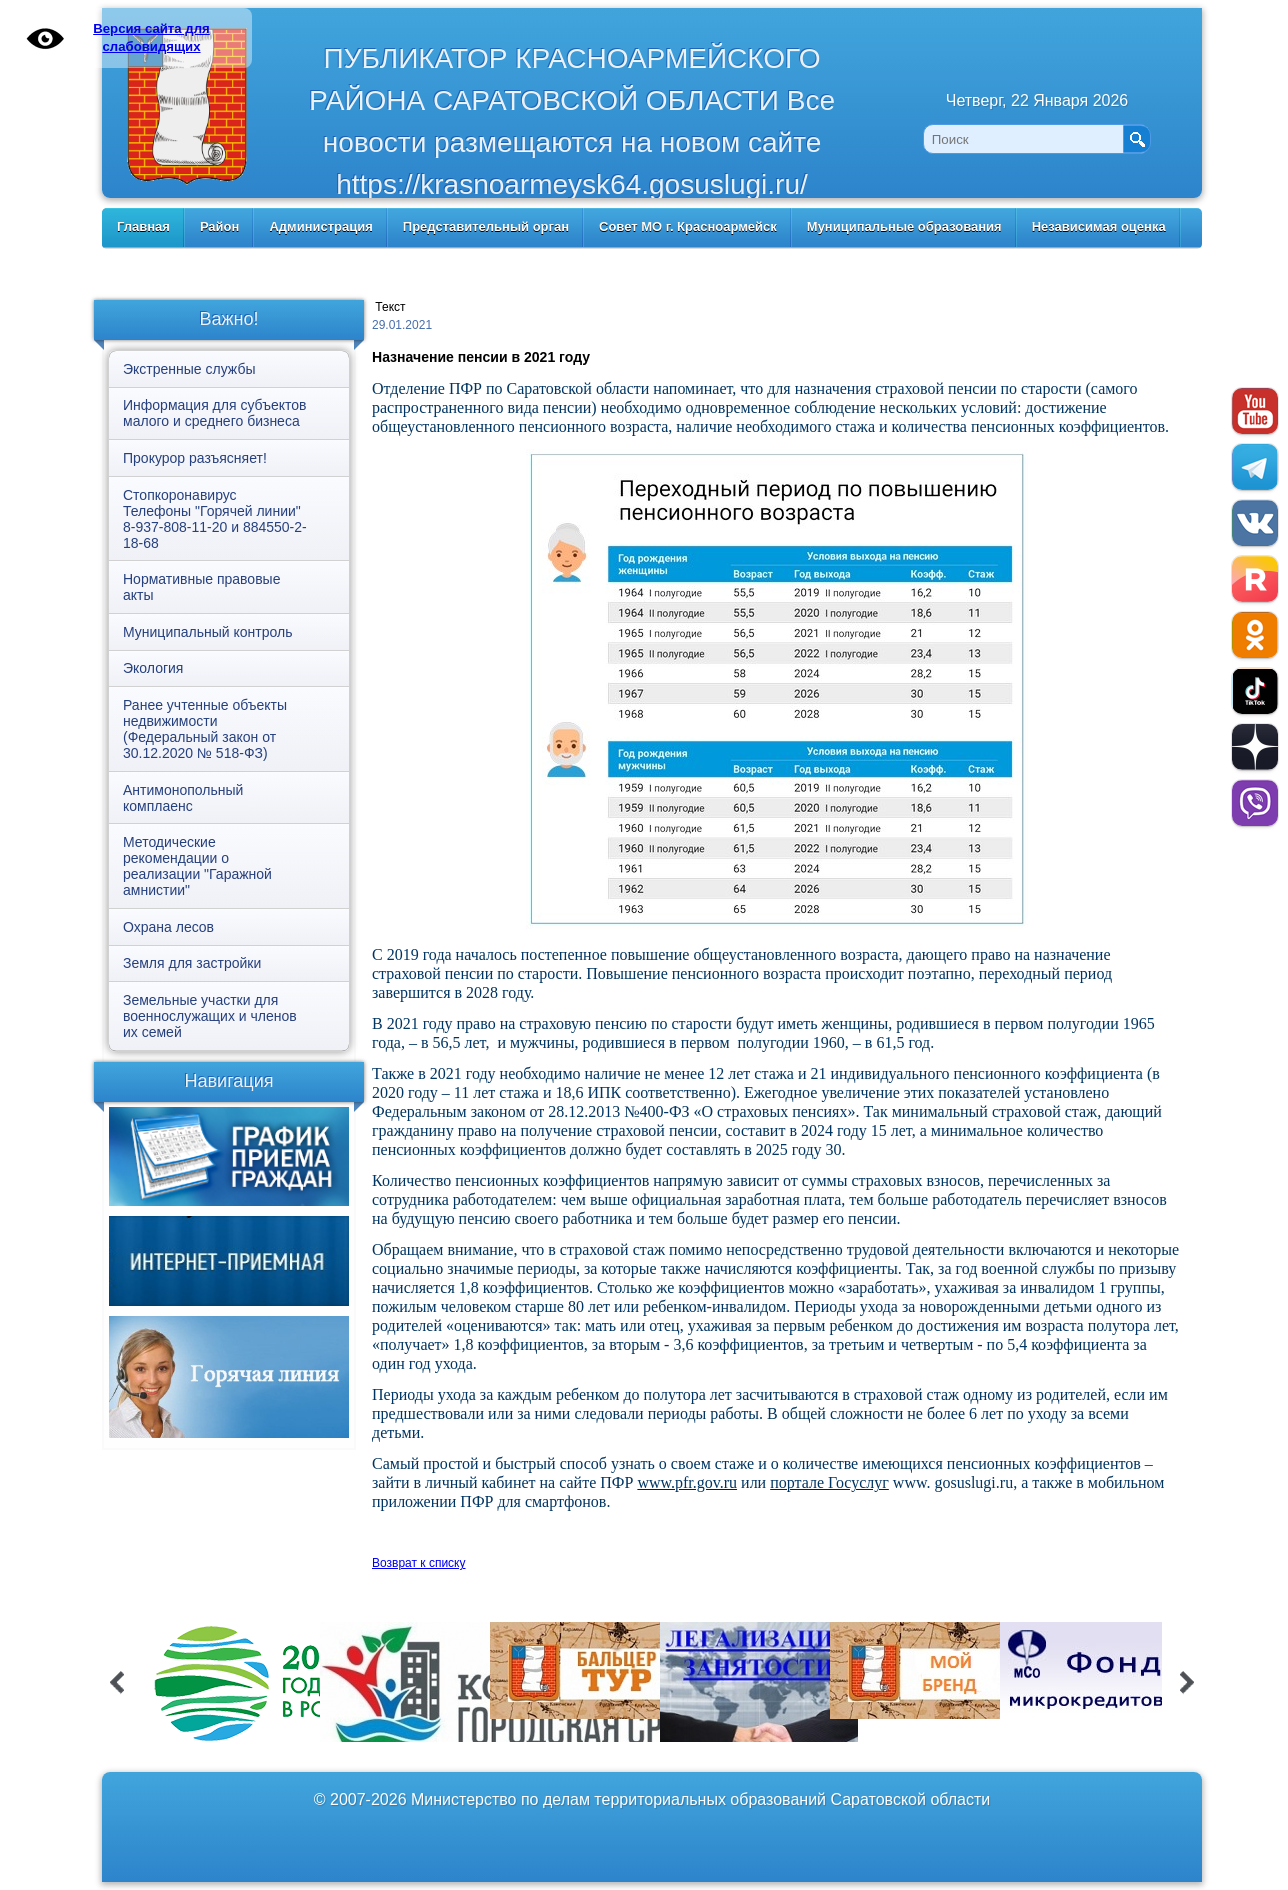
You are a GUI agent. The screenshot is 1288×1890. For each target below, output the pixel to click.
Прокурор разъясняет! (195, 458)
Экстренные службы (189, 369)
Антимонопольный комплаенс (183, 798)
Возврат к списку (419, 1563)
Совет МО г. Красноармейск (688, 226)
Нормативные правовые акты (201, 587)
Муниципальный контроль (207, 632)
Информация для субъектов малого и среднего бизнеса (214, 413)
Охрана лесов (168, 927)
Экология (153, 668)
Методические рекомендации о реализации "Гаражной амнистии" (197, 866)
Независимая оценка (1099, 226)
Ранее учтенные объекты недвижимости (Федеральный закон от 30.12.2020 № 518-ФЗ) (205, 729)
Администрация (320, 226)
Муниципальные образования (904, 226)
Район (220, 226)
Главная (143, 226)
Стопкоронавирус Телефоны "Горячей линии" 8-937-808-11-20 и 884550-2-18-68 (215, 519)
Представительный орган (486, 226)
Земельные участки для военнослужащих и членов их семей (210, 1016)
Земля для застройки (192, 963)
